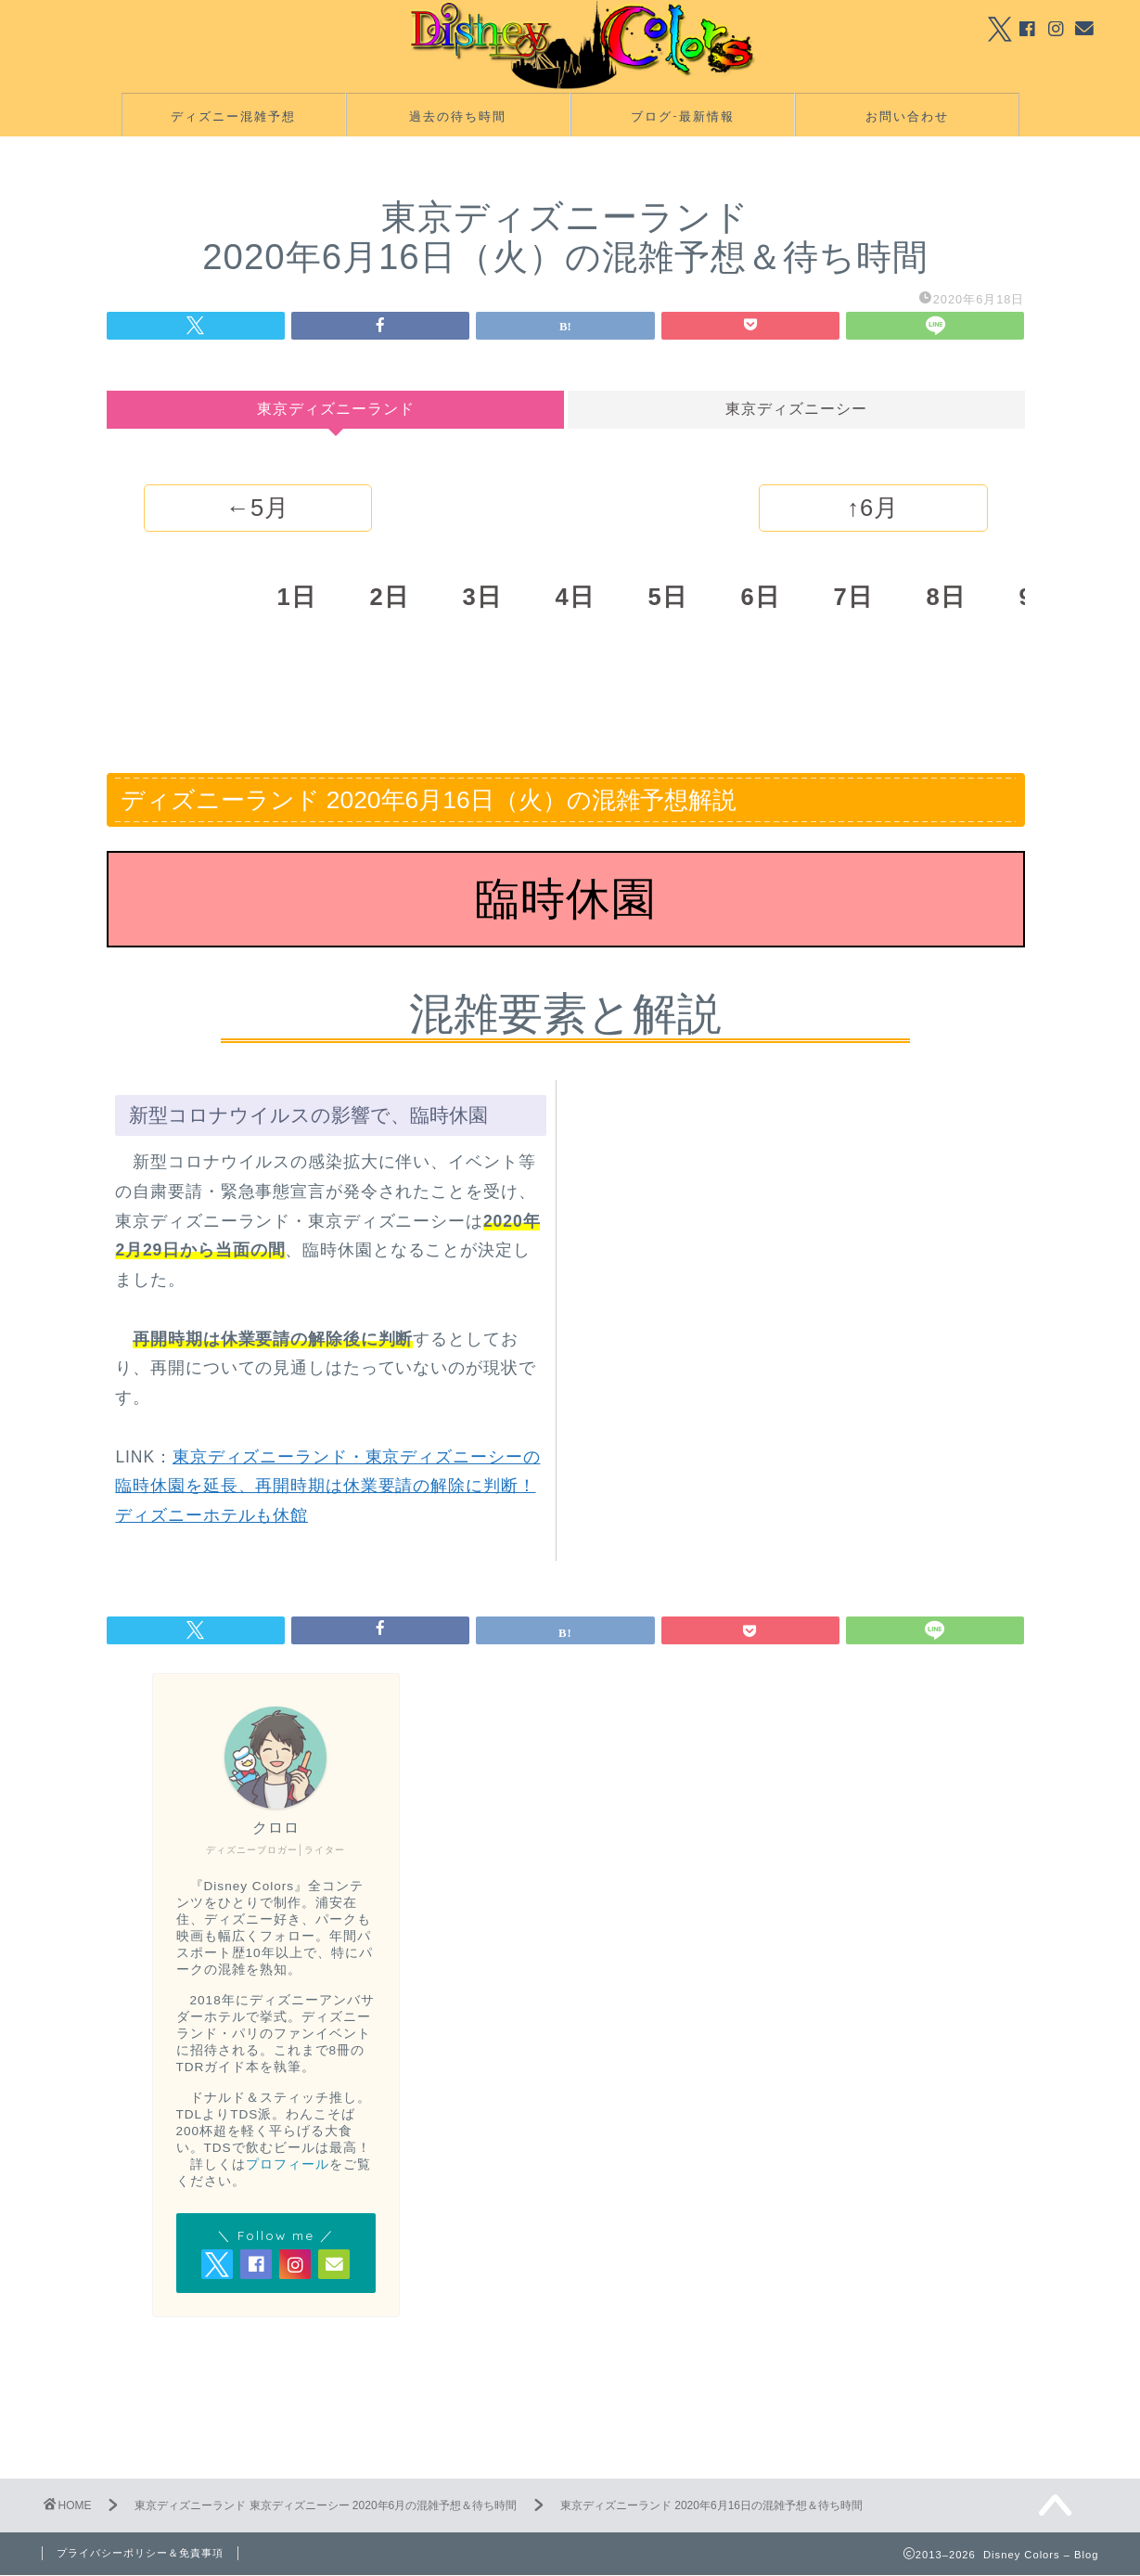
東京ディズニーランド (335, 410)
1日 (295, 598)
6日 (759, 598)
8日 (945, 598)
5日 (666, 598)
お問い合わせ (907, 116)
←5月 (257, 509)
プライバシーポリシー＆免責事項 (140, 2553)
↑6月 (873, 509)
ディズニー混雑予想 (233, 116)
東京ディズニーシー (796, 410)
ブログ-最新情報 (683, 116)
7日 (852, 598)
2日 (388, 598)
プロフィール (287, 2165)
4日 (574, 598)
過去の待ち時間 (457, 116)
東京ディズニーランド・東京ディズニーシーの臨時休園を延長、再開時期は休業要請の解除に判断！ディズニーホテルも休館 (327, 1487)
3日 (481, 598)
